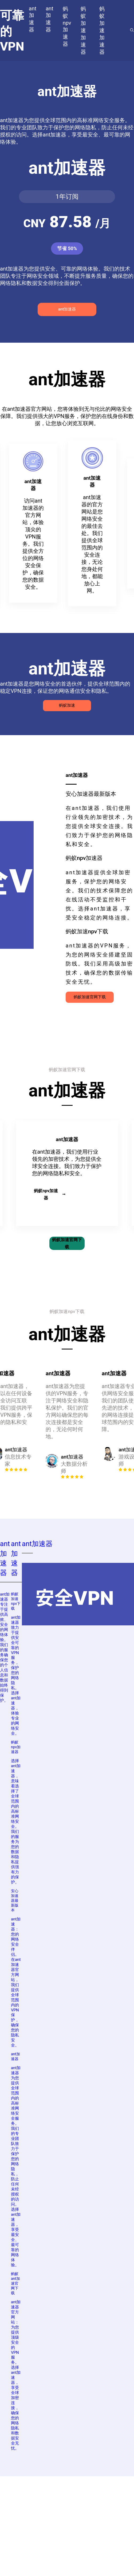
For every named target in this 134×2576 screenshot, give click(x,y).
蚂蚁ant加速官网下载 (15, 2283)
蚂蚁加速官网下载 (90, 997)
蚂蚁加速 (67, 705)
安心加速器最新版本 (14, 1900)
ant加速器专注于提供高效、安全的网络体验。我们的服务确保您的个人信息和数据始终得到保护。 (5, 1647)
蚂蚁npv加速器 (49, 1194)
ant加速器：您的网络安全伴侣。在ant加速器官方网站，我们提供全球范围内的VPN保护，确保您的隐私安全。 (16, 1982)
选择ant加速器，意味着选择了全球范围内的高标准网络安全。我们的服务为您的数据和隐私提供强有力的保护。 (16, 1821)
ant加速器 (67, 309)
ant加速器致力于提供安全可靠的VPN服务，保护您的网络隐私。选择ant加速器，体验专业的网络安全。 (16, 1675)
